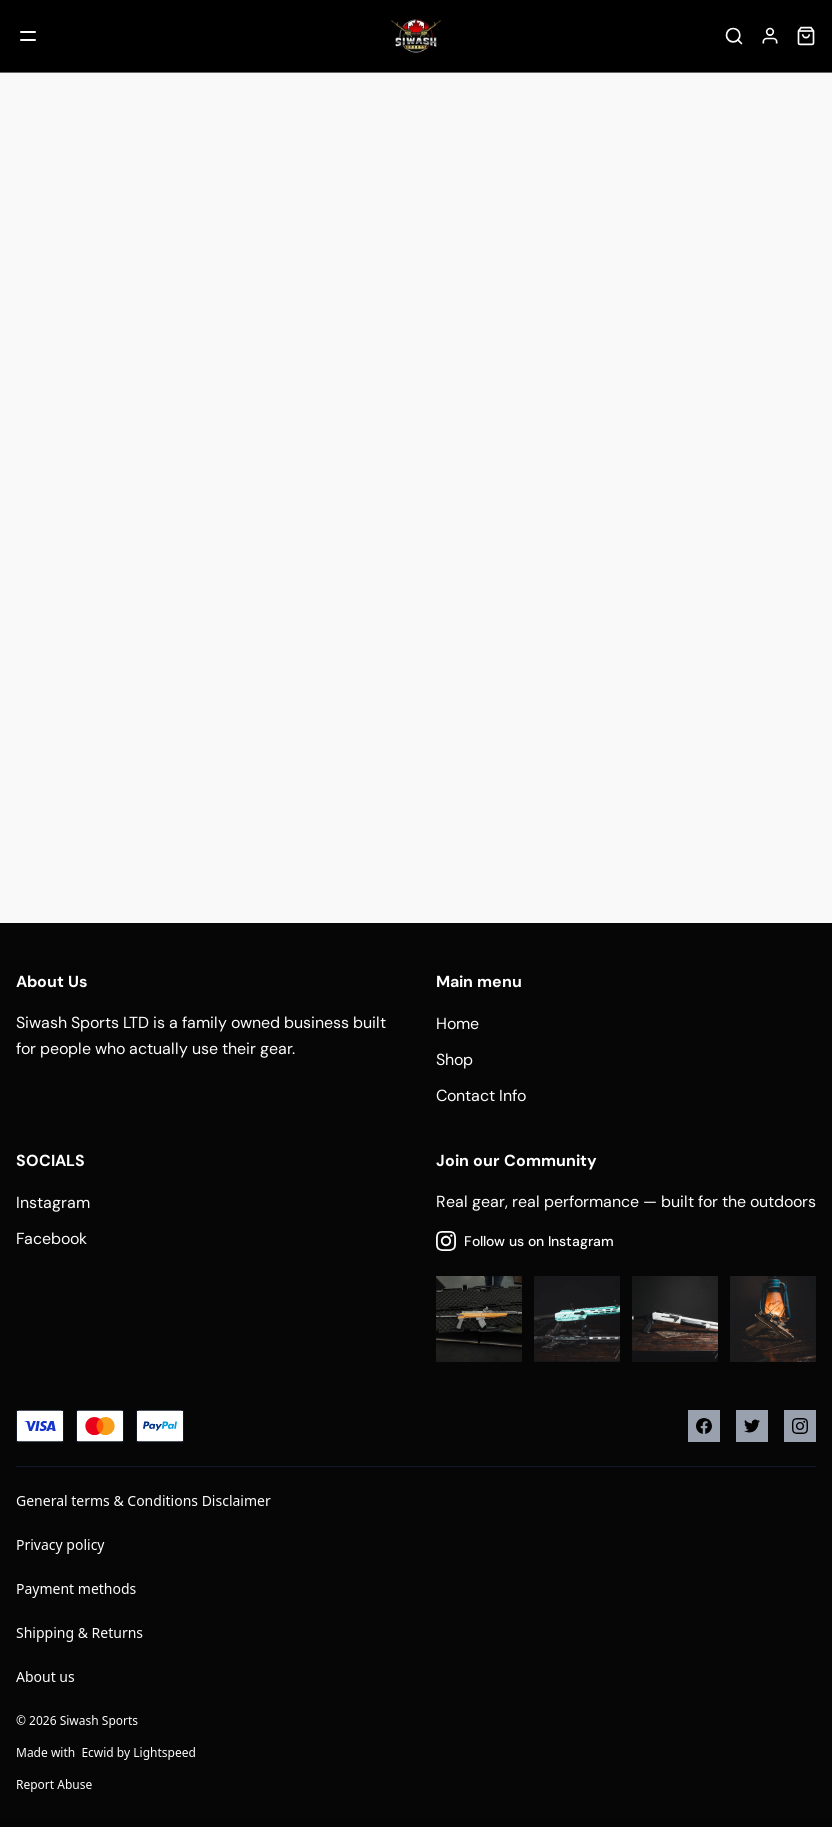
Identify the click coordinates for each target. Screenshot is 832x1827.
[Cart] (806, 36)
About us (45, 1676)
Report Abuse (54, 1784)
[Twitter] (752, 1426)
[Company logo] (416, 36)
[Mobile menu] (28, 36)
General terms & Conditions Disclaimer (143, 1500)
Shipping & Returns (79, 1632)
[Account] (770, 36)
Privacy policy (60, 1544)
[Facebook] (704, 1426)
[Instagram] (800, 1426)
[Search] (734, 36)
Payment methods (76, 1588)
